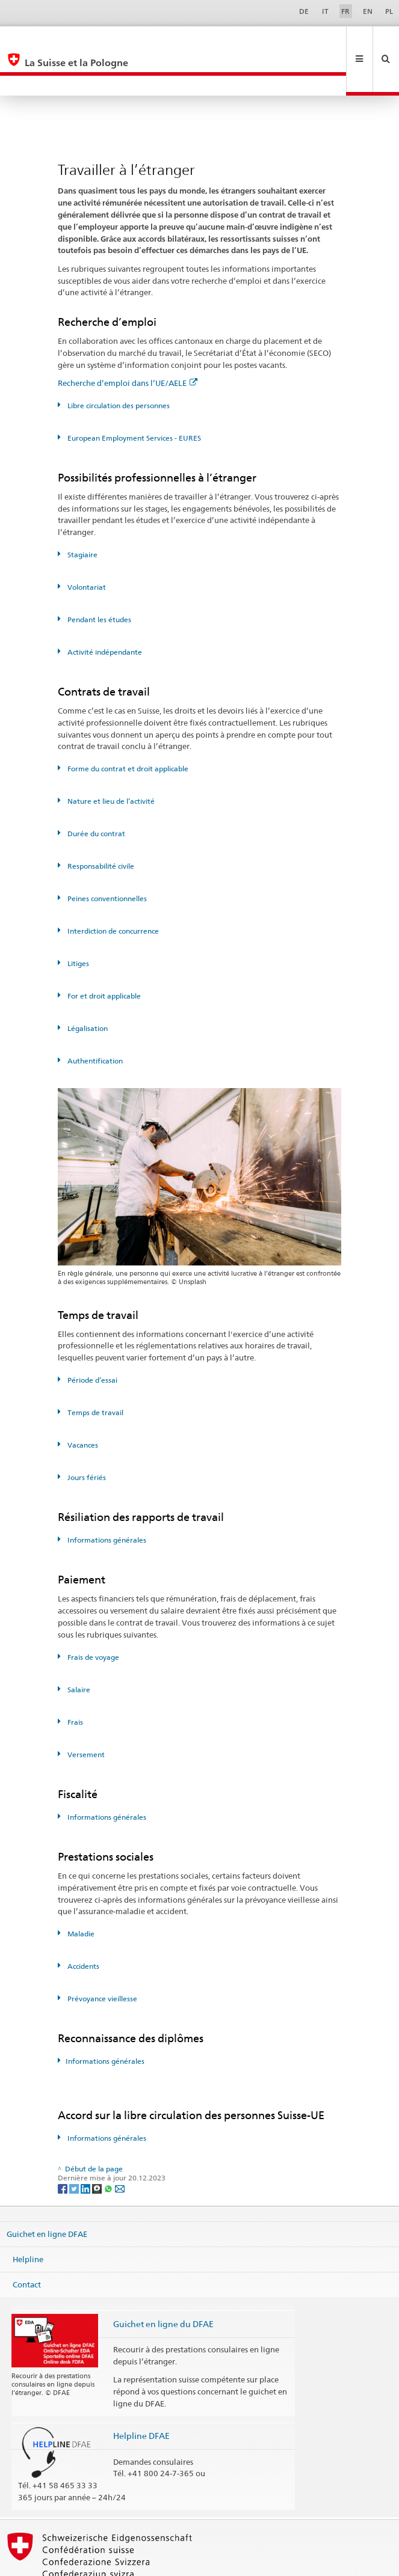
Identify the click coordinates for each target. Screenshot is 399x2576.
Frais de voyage (92, 1616)
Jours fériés (86, 1437)
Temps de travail (94, 1372)
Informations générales (106, 1499)
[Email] (120, 2147)
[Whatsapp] (109, 2147)
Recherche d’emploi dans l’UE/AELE (127, 342)
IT (325, 11)
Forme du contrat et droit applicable (127, 728)
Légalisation (87, 988)
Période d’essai (91, 1339)
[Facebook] (63, 2147)
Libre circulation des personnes (118, 365)
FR (345, 11)
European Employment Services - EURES (133, 397)
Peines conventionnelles (106, 858)
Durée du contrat (95, 793)
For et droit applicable (103, 955)
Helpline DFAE (141, 2395)
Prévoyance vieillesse (101, 1958)
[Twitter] (75, 2147)
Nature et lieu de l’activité (110, 760)
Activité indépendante (104, 611)
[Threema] (98, 2147)
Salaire (78, 1649)
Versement (85, 1714)
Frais (74, 1681)
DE (304, 11)
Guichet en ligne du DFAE (163, 2283)
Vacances (82, 1404)
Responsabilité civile (100, 825)
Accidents (82, 1925)
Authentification (94, 1020)
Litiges (77, 923)
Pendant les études (98, 579)
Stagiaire (81, 514)
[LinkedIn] (86, 2147)
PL (389, 11)
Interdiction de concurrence (112, 890)
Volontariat (86, 546)
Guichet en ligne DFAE (47, 2193)
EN (368, 11)
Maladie (80, 1893)
